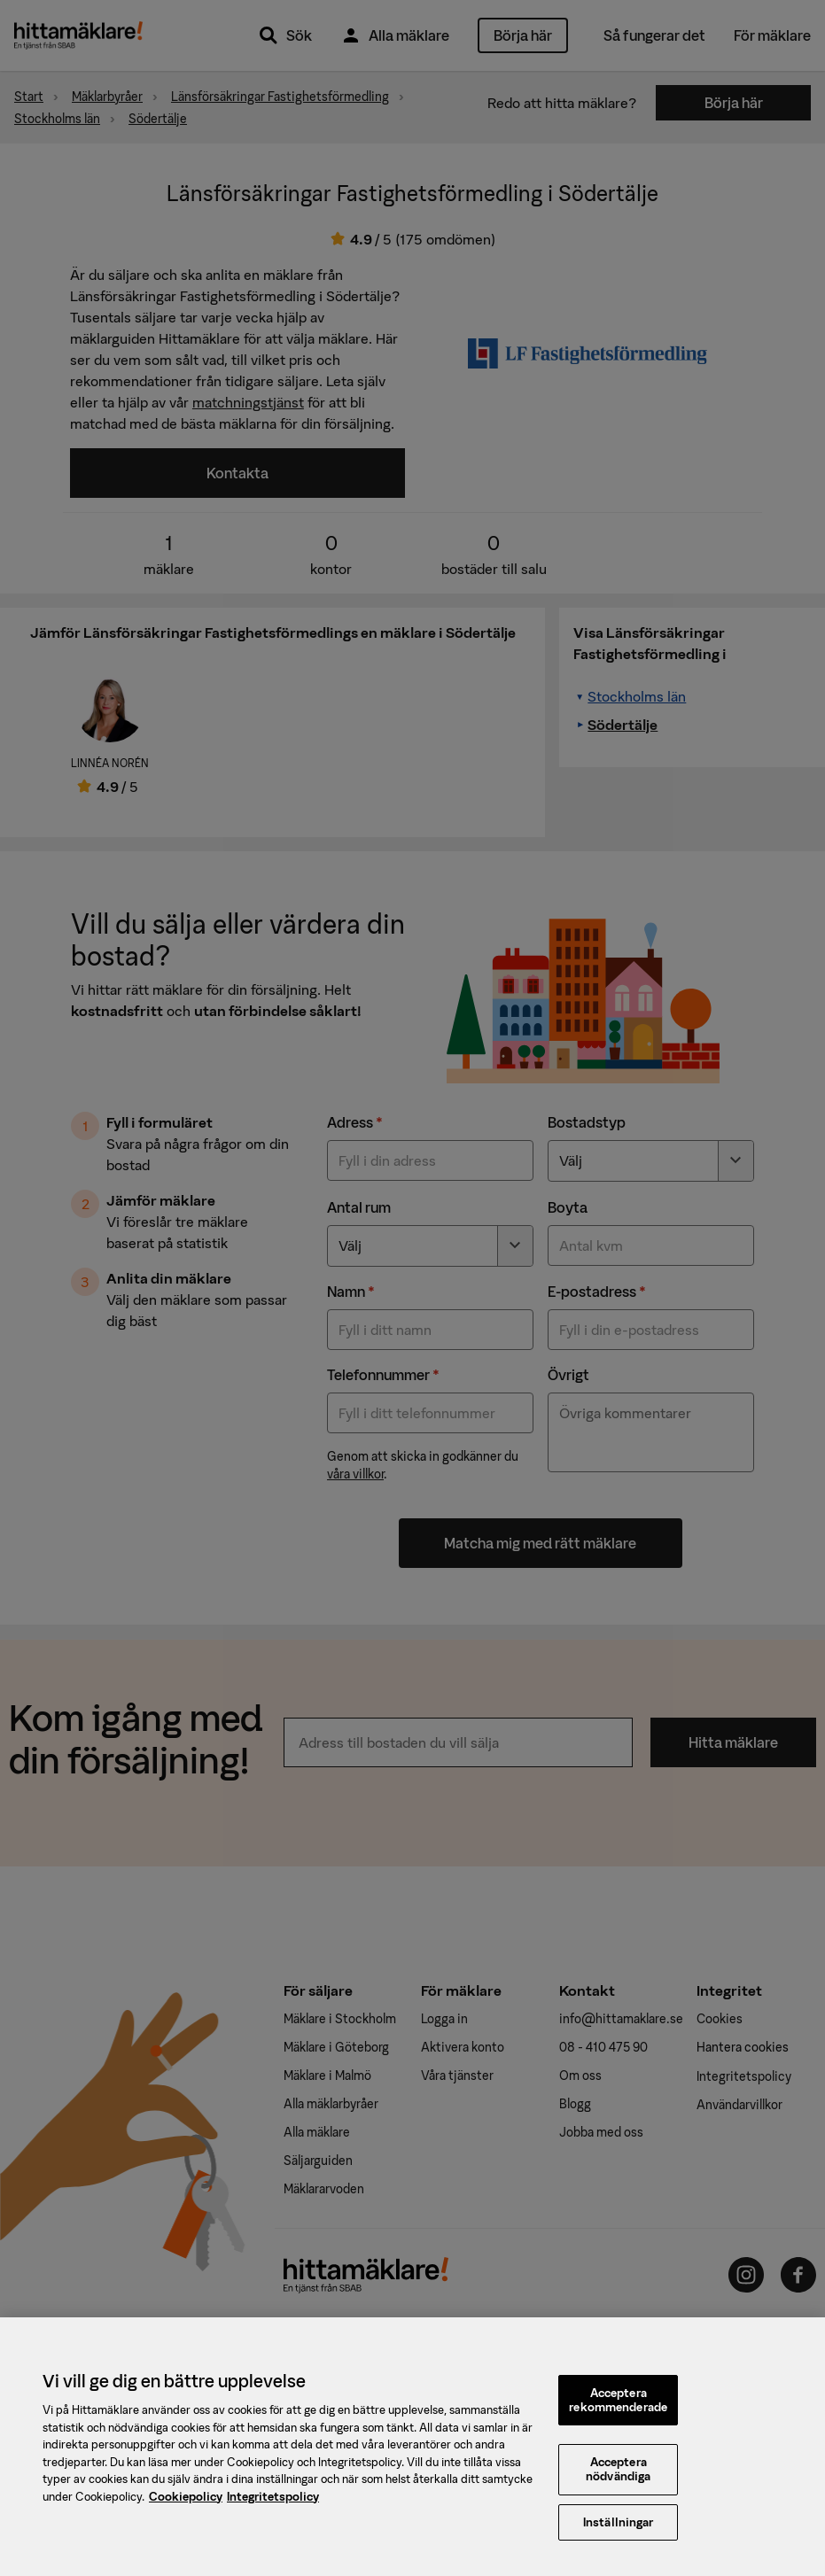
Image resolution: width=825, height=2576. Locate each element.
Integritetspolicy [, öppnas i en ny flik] (273, 2505)
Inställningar (618, 2531)
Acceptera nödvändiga (618, 2479)
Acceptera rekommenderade (618, 2409)
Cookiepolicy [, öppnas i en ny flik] (185, 2505)
